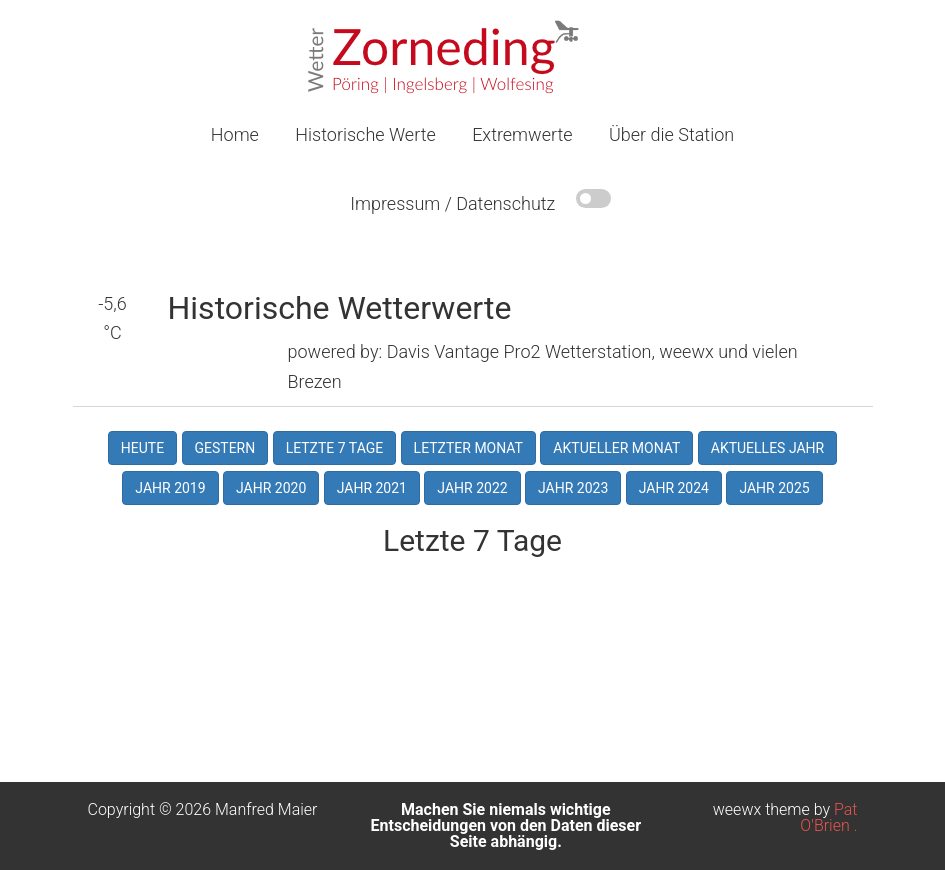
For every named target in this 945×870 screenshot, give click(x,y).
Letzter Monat (468, 448)
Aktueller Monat (616, 448)
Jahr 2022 (472, 488)
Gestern (225, 448)
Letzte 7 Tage (335, 448)
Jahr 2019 (170, 488)
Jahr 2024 (674, 488)
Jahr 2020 (271, 488)
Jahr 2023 (573, 488)
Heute (142, 448)
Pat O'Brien (828, 817)
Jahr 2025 (774, 488)
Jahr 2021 (372, 488)
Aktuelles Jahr (767, 448)
